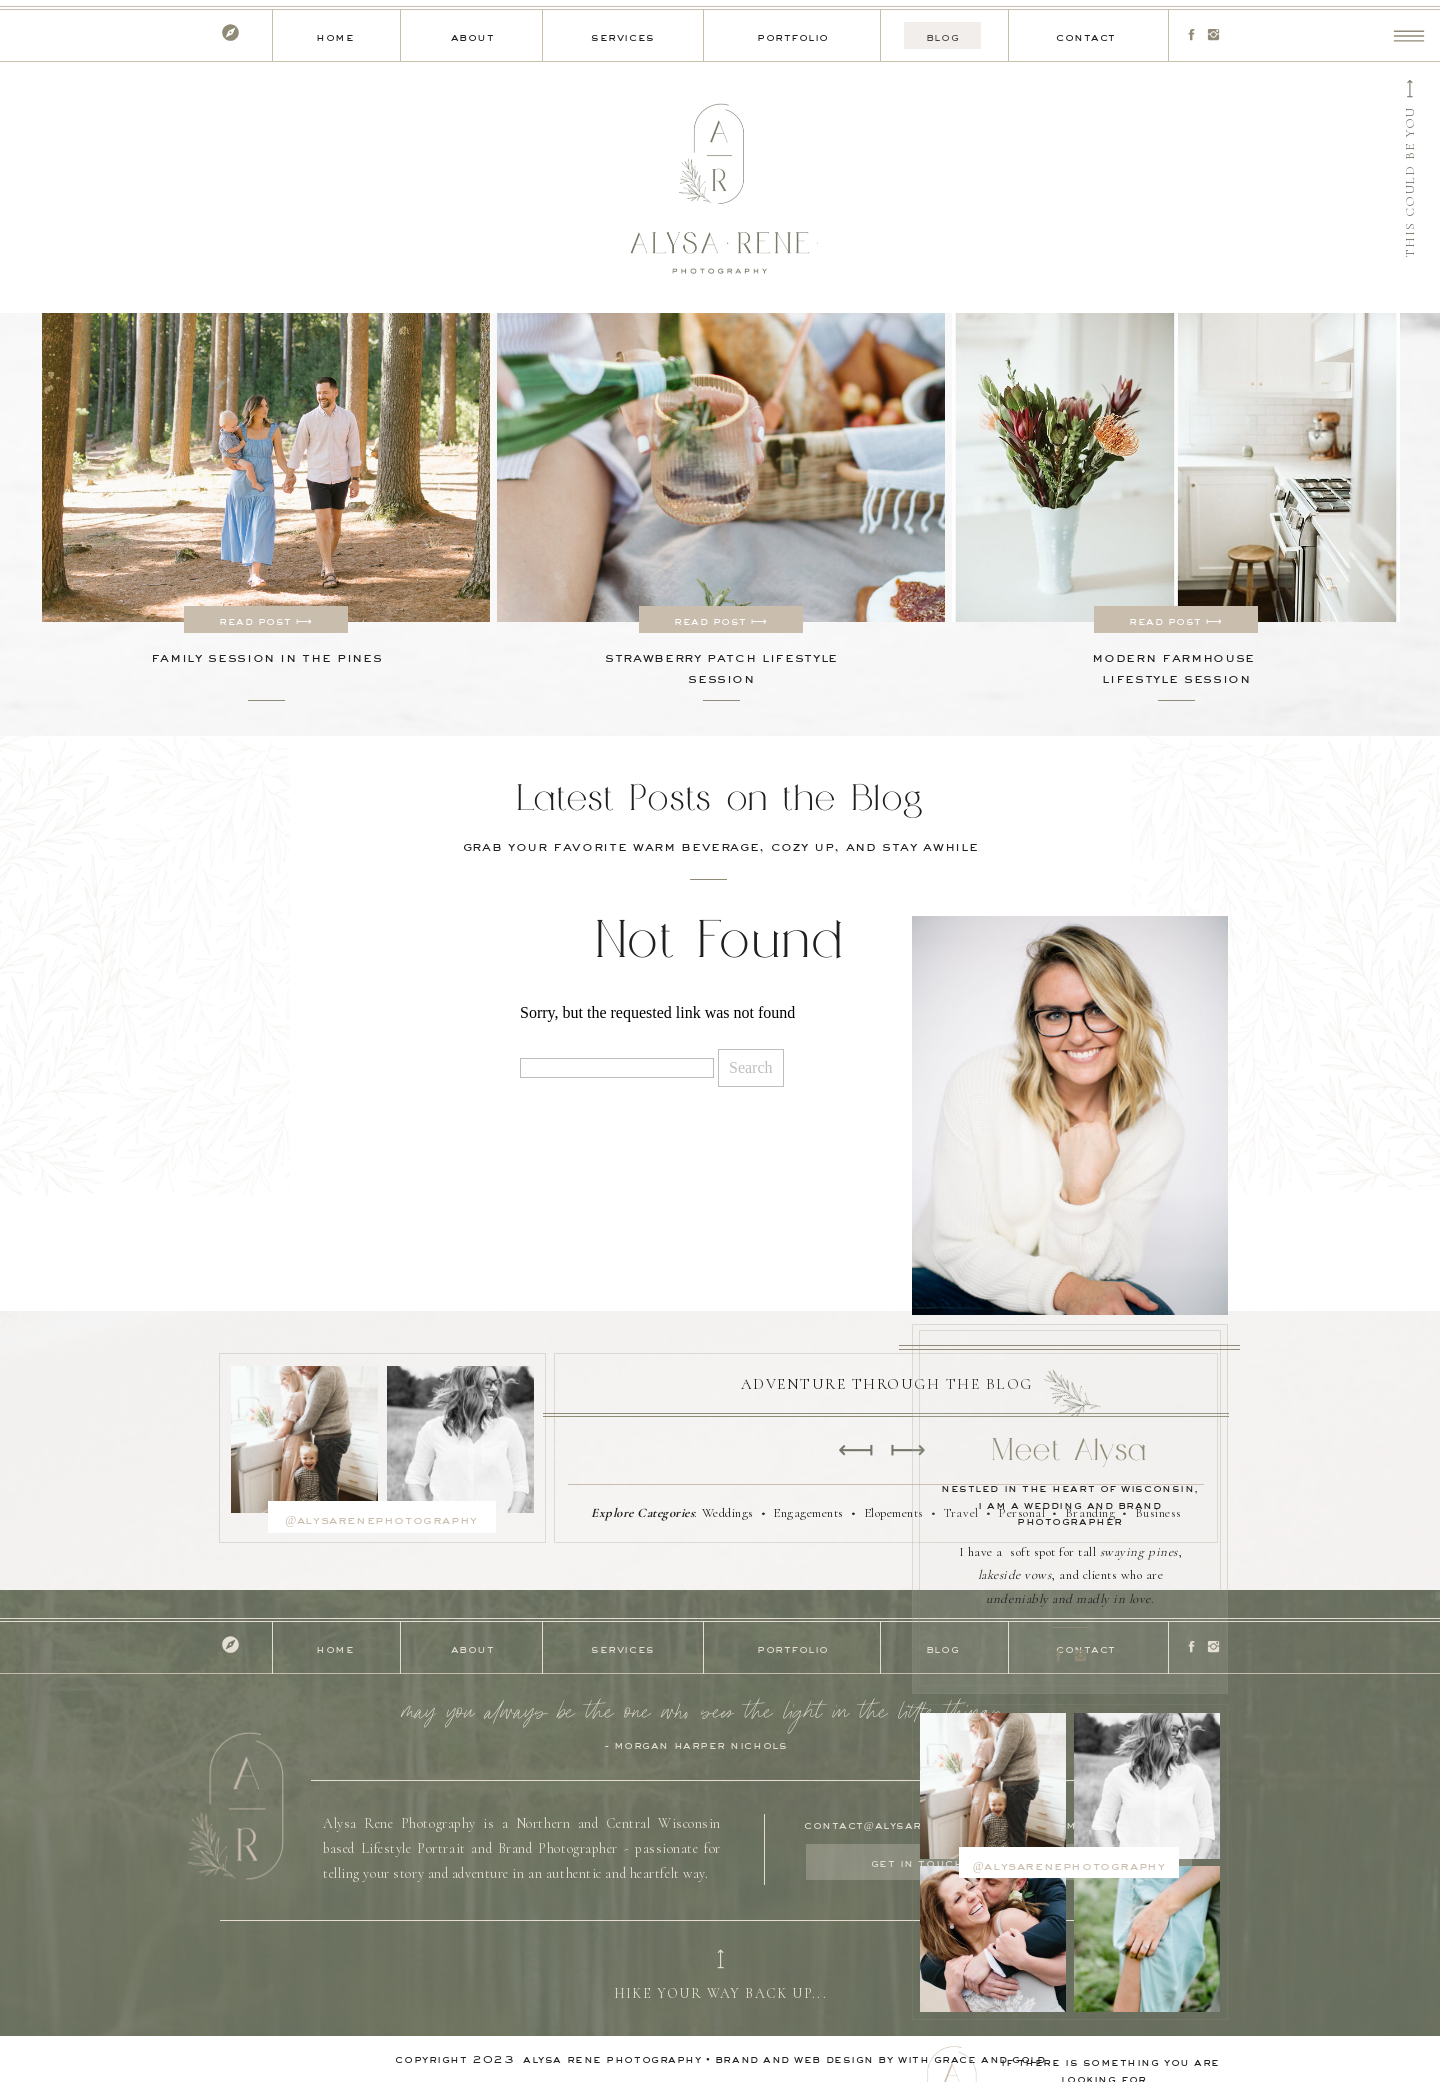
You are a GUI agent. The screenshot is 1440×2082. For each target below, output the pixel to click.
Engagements (808, 1513)
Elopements (894, 1513)
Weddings (728, 1513)
